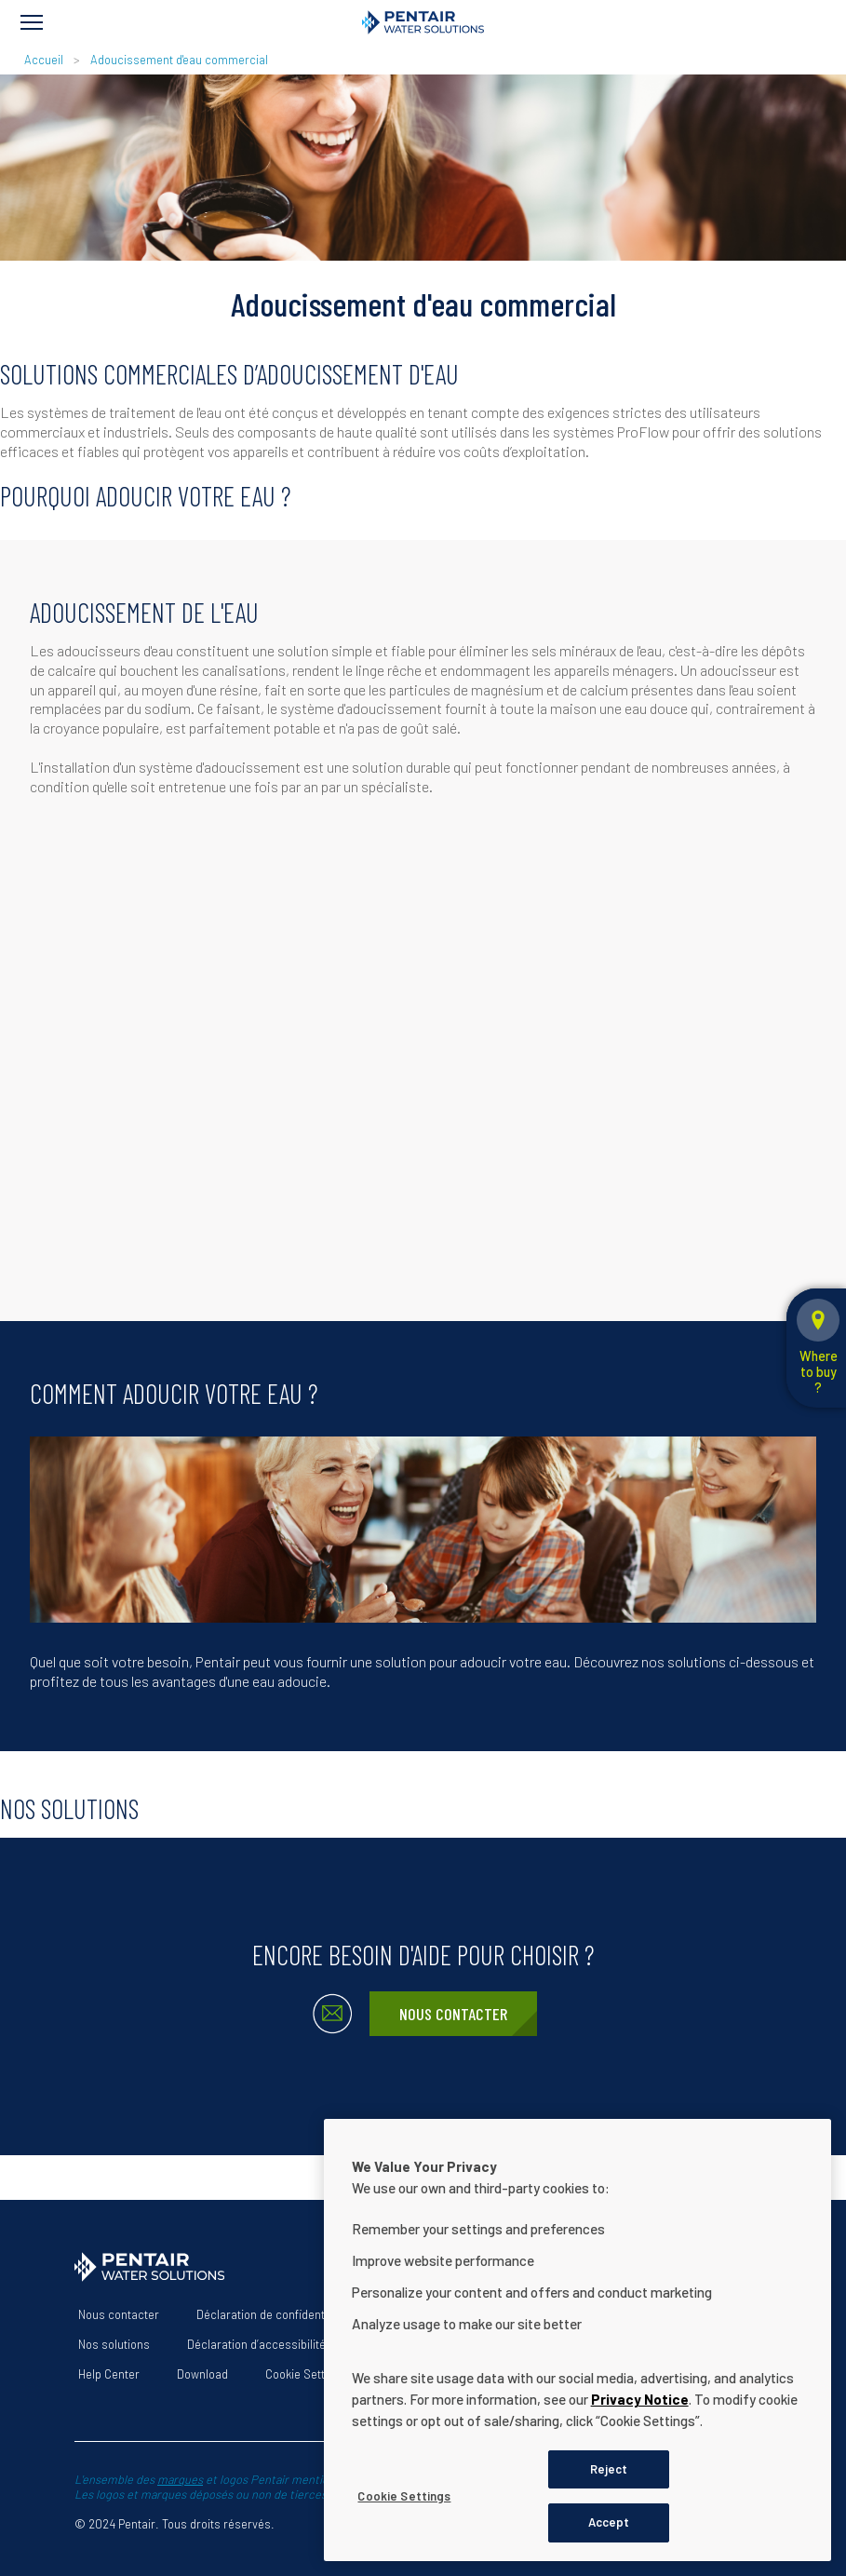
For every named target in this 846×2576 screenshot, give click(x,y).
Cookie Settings (306, 2374)
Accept (609, 2522)
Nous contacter (453, 2013)
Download (202, 2374)
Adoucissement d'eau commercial (179, 59)
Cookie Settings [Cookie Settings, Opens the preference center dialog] (403, 2495)
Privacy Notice (640, 2399)
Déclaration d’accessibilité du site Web (288, 2344)
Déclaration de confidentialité (273, 2314)
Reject (609, 2468)
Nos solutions (114, 2344)
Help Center (109, 2374)
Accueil (43, 59)
